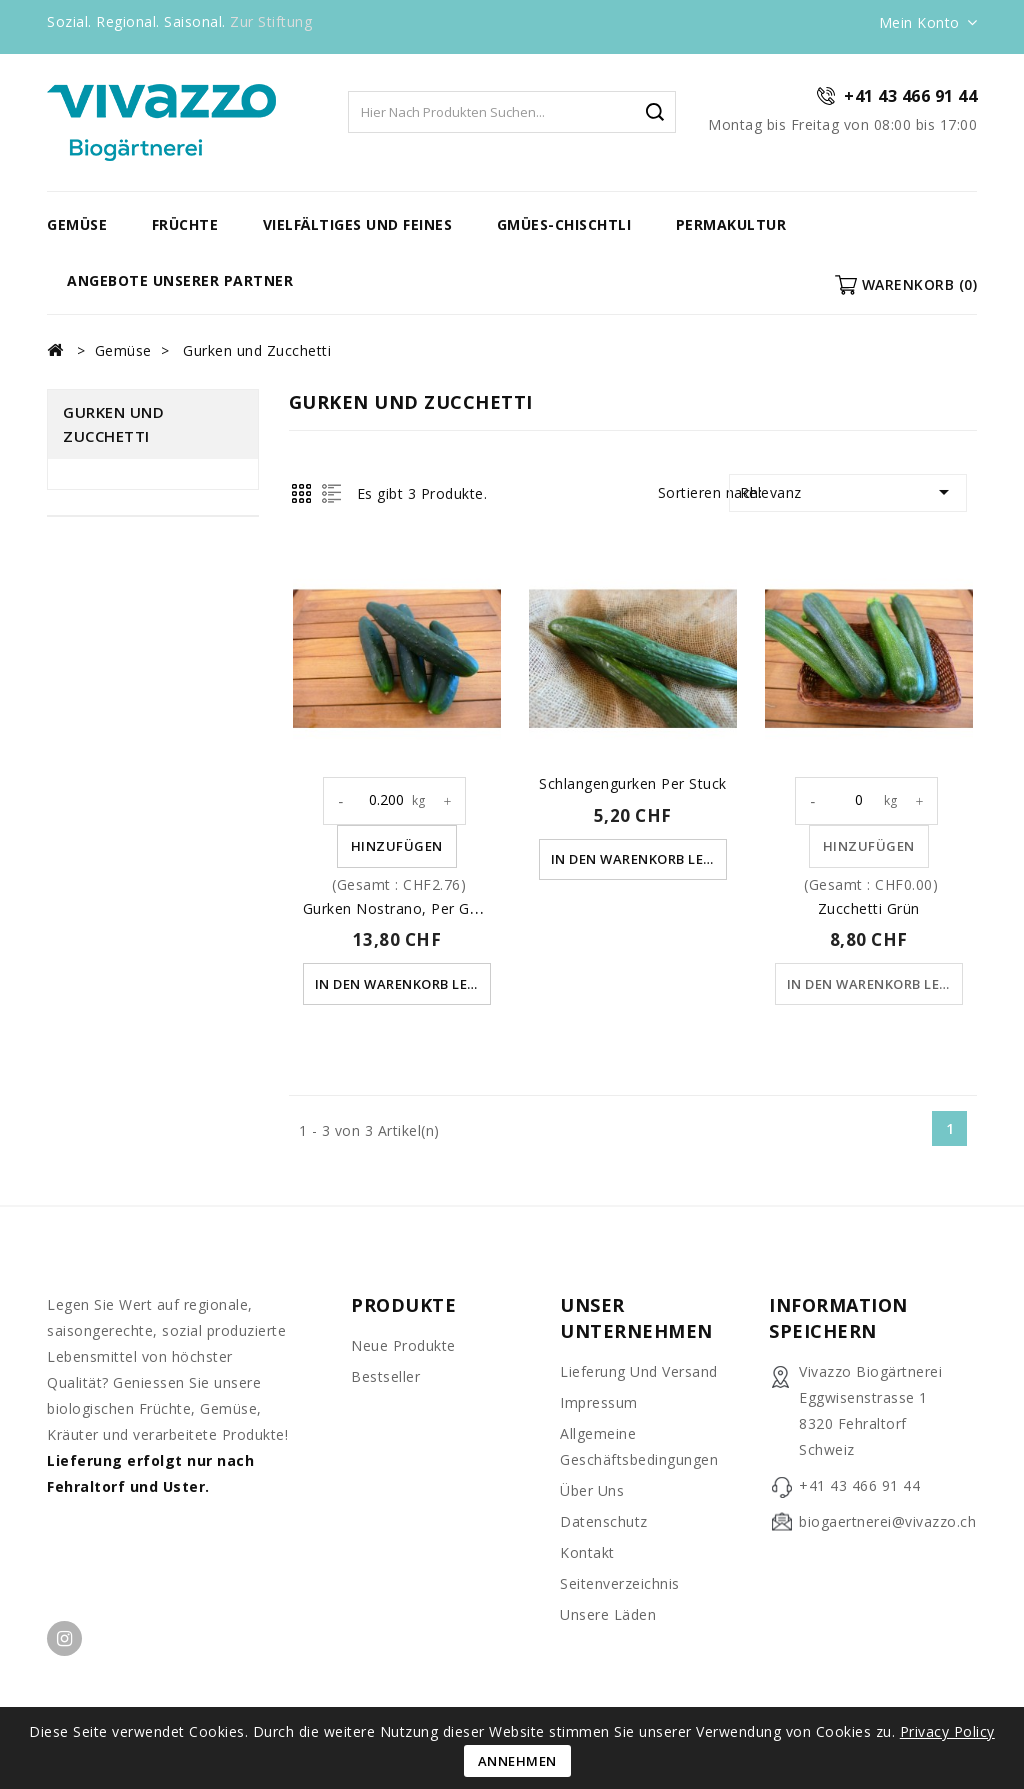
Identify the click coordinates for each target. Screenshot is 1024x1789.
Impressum (599, 1402)
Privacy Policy (947, 1731)
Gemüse (77, 224)
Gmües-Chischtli (564, 224)
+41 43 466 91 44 (910, 96)
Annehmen (517, 1761)
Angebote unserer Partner (180, 280)
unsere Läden (608, 1614)
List (331, 493)
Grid (301, 493)
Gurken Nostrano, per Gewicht (409, 908)
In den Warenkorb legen (405, 984)
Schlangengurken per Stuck (633, 783)
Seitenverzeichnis (620, 1583)
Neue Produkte (403, 1345)
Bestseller (385, 1376)
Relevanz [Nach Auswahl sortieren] (848, 492)
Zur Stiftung (271, 21)
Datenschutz (604, 1521)
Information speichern (838, 1318)
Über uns (592, 1490)
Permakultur (731, 224)
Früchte (185, 224)
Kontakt (587, 1552)
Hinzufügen (397, 846)
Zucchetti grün (869, 908)
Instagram (64, 1638)
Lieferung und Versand (639, 1371)
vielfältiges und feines (358, 224)
